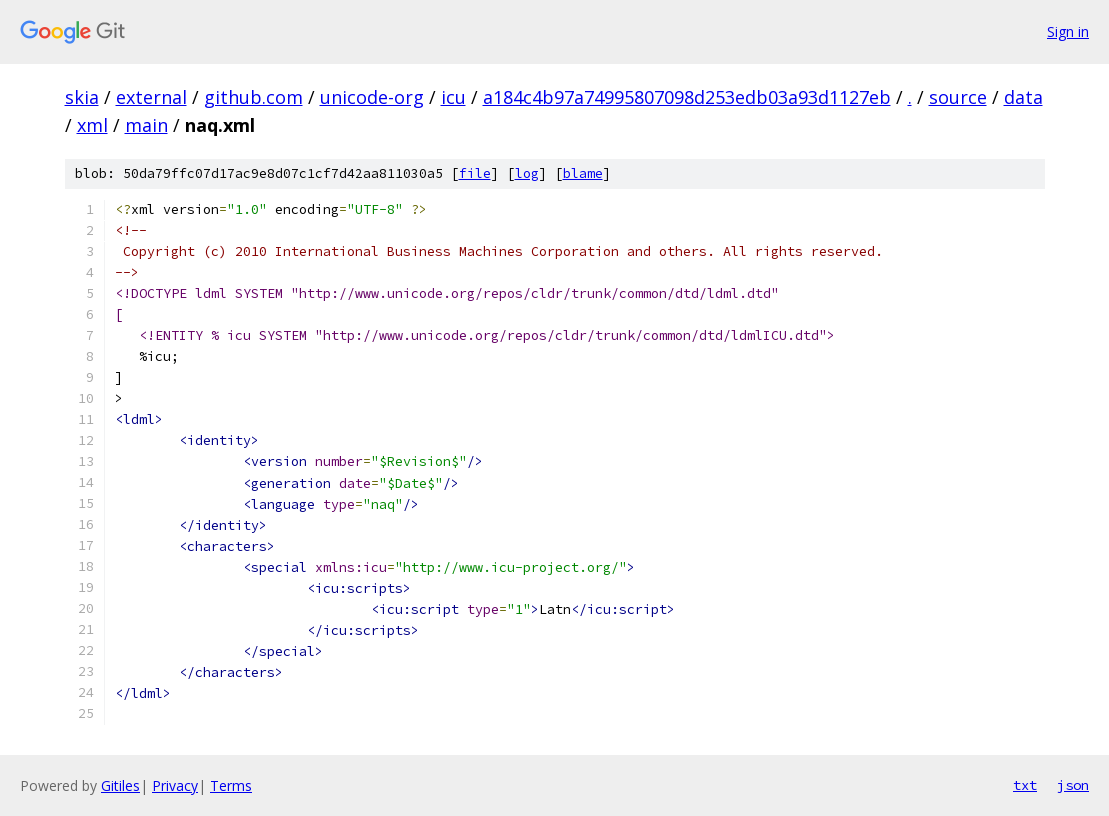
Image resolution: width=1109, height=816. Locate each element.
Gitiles (120, 785)
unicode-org (372, 97)
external (151, 97)
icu (453, 97)
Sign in (1068, 31)
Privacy (175, 785)
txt (1025, 785)
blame (583, 173)
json (1073, 785)
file (475, 173)
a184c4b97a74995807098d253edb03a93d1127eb (687, 97)
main (146, 125)
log (527, 173)
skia (82, 97)
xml (92, 125)
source (958, 97)
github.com (253, 97)
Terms (231, 785)
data (1023, 97)
